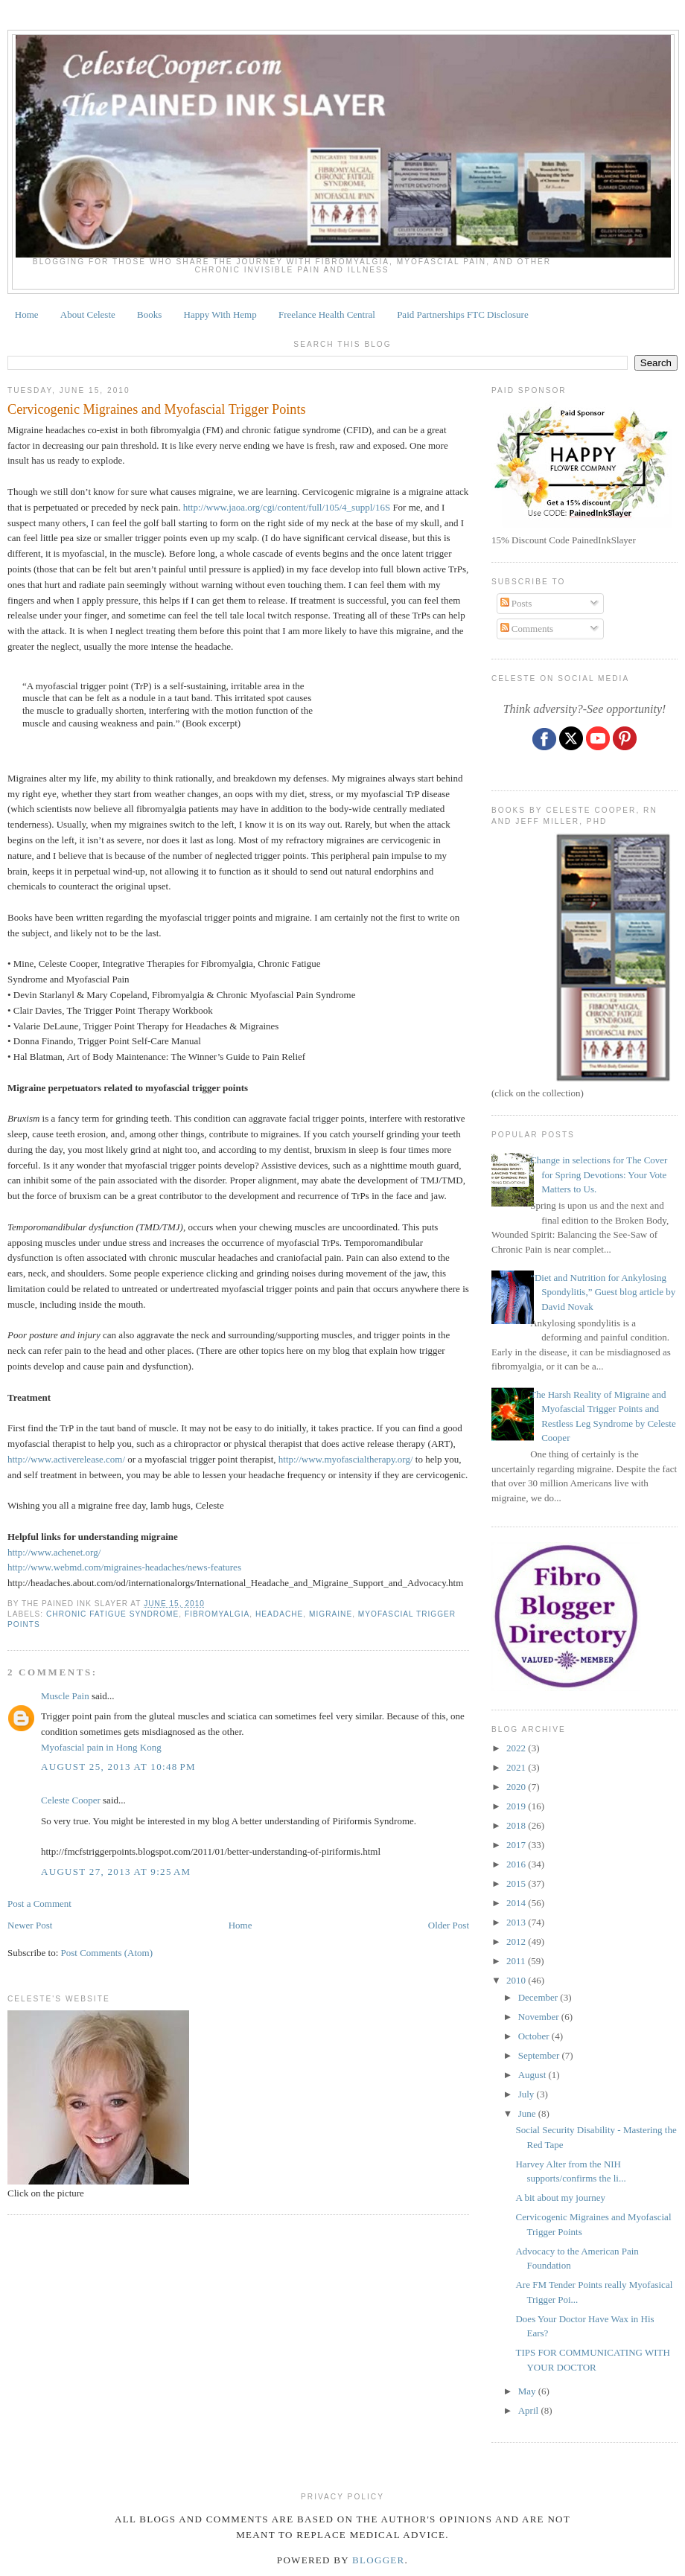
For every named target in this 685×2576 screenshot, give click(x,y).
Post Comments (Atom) (107, 1952)
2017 (517, 1844)
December (539, 1997)
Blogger (378, 2560)
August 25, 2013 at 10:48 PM (118, 1766)
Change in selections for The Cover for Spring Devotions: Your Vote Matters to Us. (598, 1174)
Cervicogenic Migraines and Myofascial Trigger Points (156, 409)
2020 (517, 1786)
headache (279, 1614)
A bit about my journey (560, 2197)
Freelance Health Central (326, 314)
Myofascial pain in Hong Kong (101, 1747)
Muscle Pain (65, 1695)
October (535, 2036)
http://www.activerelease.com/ (66, 1459)
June (528, 2113)
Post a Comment (39, 1903)
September (540, 2055)
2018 (517, 1825)
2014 (517, 1902)
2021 (517, 1767)
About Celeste (87, 314)
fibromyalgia (217, 1614)
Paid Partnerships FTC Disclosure (463, 314)
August (533, 2074)
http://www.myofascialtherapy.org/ (346, 1459)
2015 (517, 1883)
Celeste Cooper (71, 1800)
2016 (517, 1864)
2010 (517, 1980)
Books (149, 314)
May (528, 2391)
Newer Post (29, 1925)
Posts (516, 603)
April (529, 2410)
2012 (517, 1941)
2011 (517, 1960)
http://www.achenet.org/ (54, 1552)
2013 (517, 1922)
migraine (330, 1614)
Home (27, 314)
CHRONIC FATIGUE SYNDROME (112, 1614)
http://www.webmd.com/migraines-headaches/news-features (124, 1567)
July (527, 2094)
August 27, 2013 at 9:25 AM (116, 1871)
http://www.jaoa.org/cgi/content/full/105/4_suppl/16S (286, 507)
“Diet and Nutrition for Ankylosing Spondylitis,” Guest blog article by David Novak (602, 1292)
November (539, 2016)
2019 (517, 1806)
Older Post (448, 1925)
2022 (517, 1748)
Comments (527, 628)
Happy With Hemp (220, 314)
